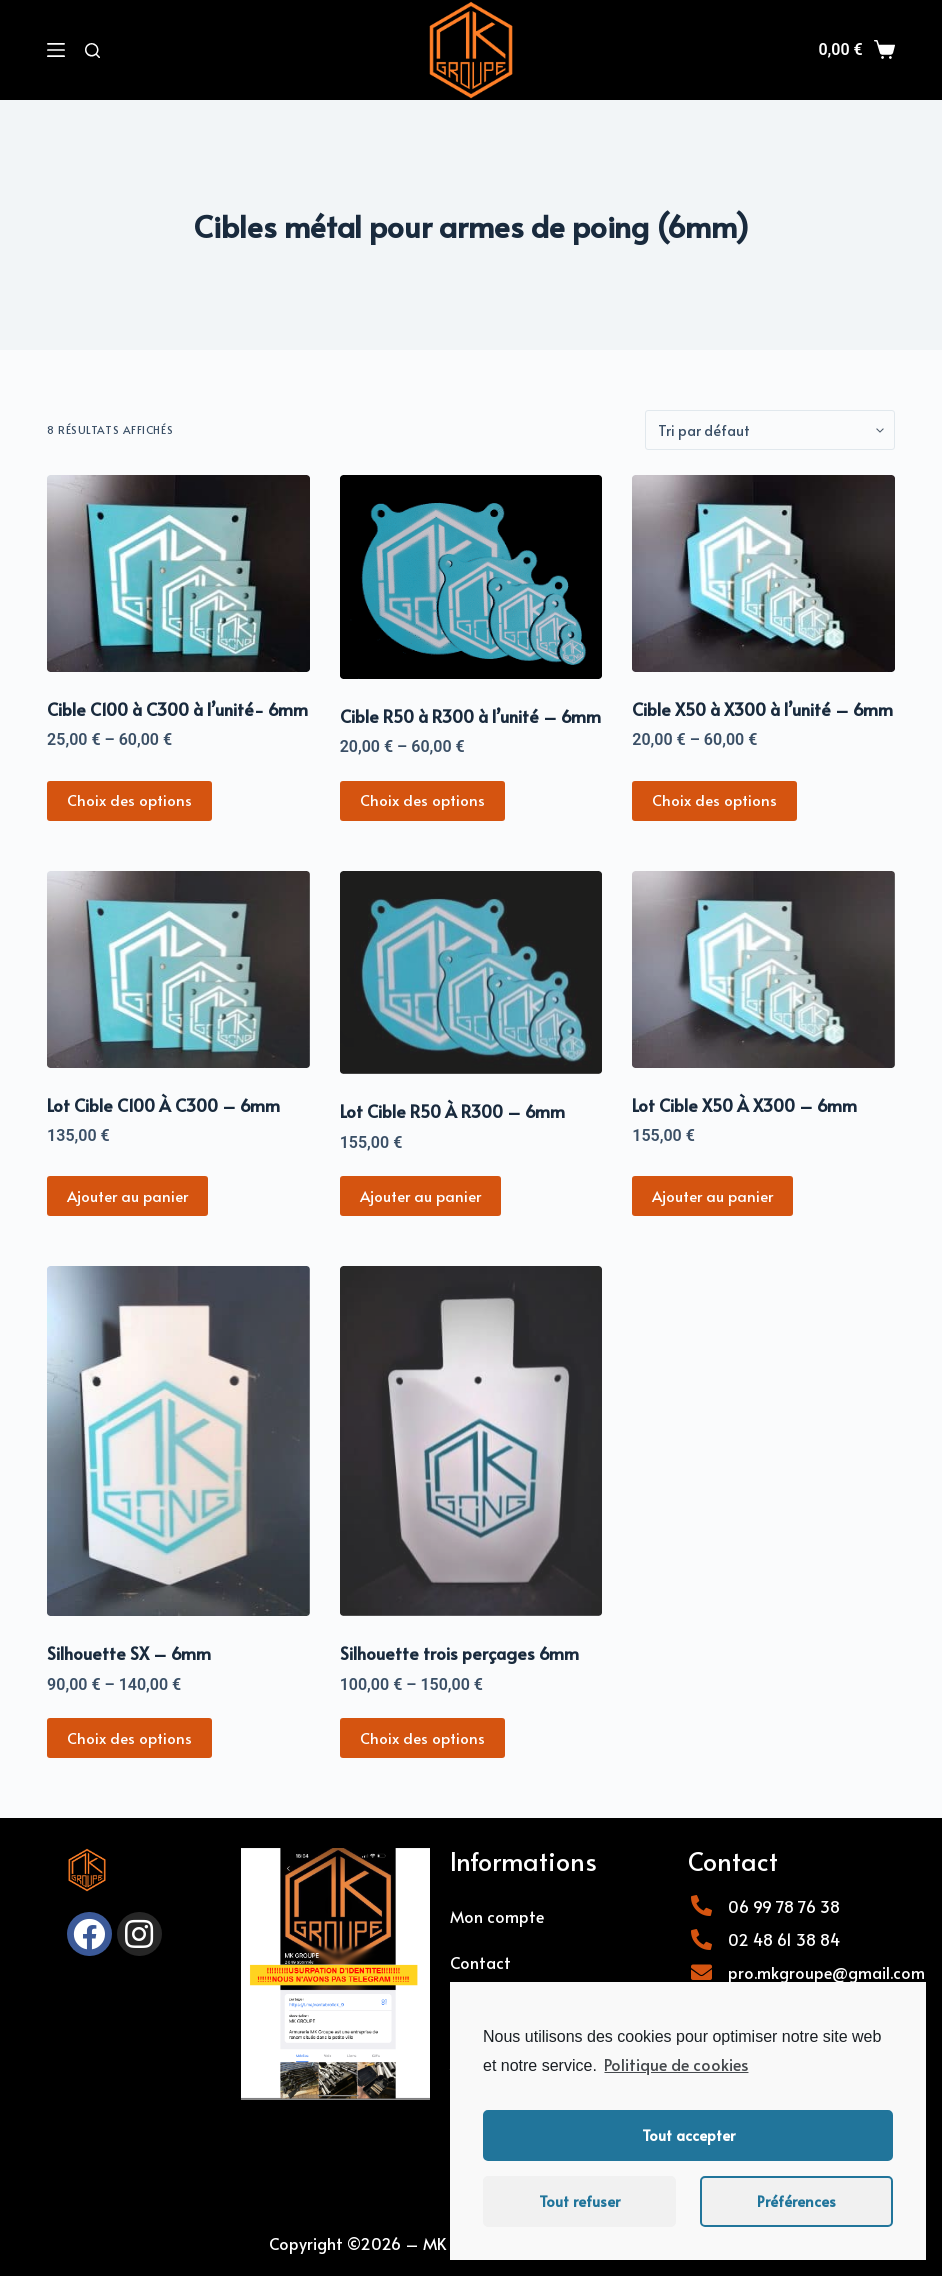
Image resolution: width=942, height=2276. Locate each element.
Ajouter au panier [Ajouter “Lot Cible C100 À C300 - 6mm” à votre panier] (127, 1195)
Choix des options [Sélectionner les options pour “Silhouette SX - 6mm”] (129, 1737)
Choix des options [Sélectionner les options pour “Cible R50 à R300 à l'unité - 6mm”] (422, 799)
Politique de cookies (676, 2064)
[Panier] (856, 50)
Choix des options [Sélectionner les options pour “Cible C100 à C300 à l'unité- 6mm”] (129, 799)
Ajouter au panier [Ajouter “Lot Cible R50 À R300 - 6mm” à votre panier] (420, 1195)
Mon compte (497, 1916)
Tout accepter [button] (688, 2135)
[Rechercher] (92, 50)
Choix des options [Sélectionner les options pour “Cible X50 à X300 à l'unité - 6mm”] (714, 799)
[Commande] (770, 430)
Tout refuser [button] (579, 2201)
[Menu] (56, 50)
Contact (480, 1962)
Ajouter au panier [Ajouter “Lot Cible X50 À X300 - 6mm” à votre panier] (712, 1195)
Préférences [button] (796, 2201)
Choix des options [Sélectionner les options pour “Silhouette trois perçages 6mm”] (422, 1737)
